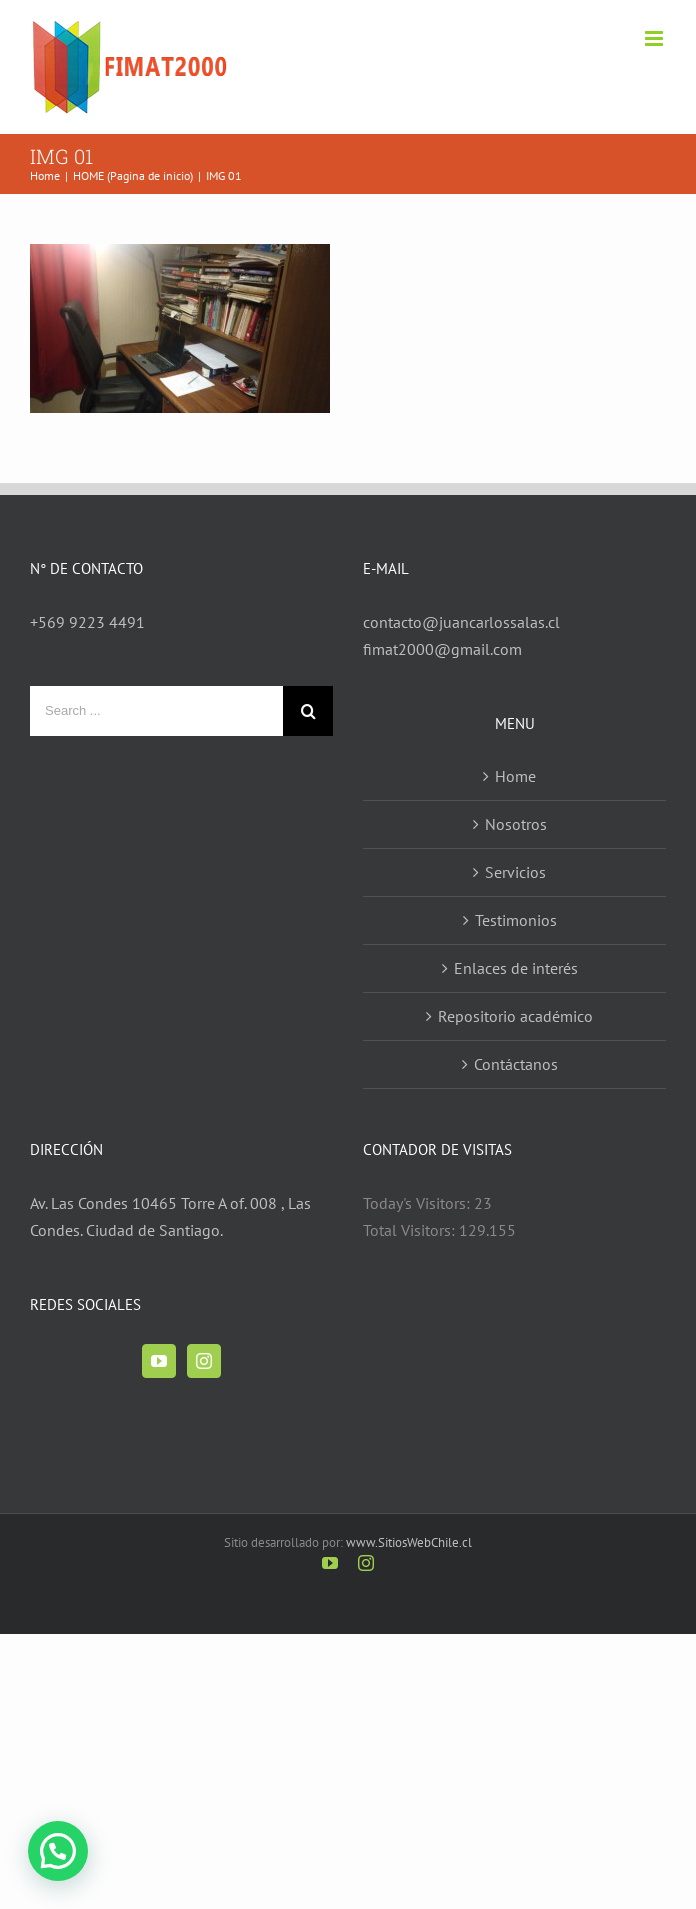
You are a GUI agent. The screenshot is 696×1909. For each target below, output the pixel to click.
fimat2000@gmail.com (442, 649)
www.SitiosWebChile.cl (409, 1542)
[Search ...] (156, 711)
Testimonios (516, 920)
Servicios (515, 872)
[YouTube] (159, 1361)
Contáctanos (516, 1064)
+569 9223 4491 (87, 622)
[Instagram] (204, 1361)
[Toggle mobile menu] (655, 38)
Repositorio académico (515, 1016)
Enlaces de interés (516, 968)
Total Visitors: (411, 1230)
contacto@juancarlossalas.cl (461, 622)
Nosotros (516, 824)
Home (515, 776)
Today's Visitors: (418, 1203)
